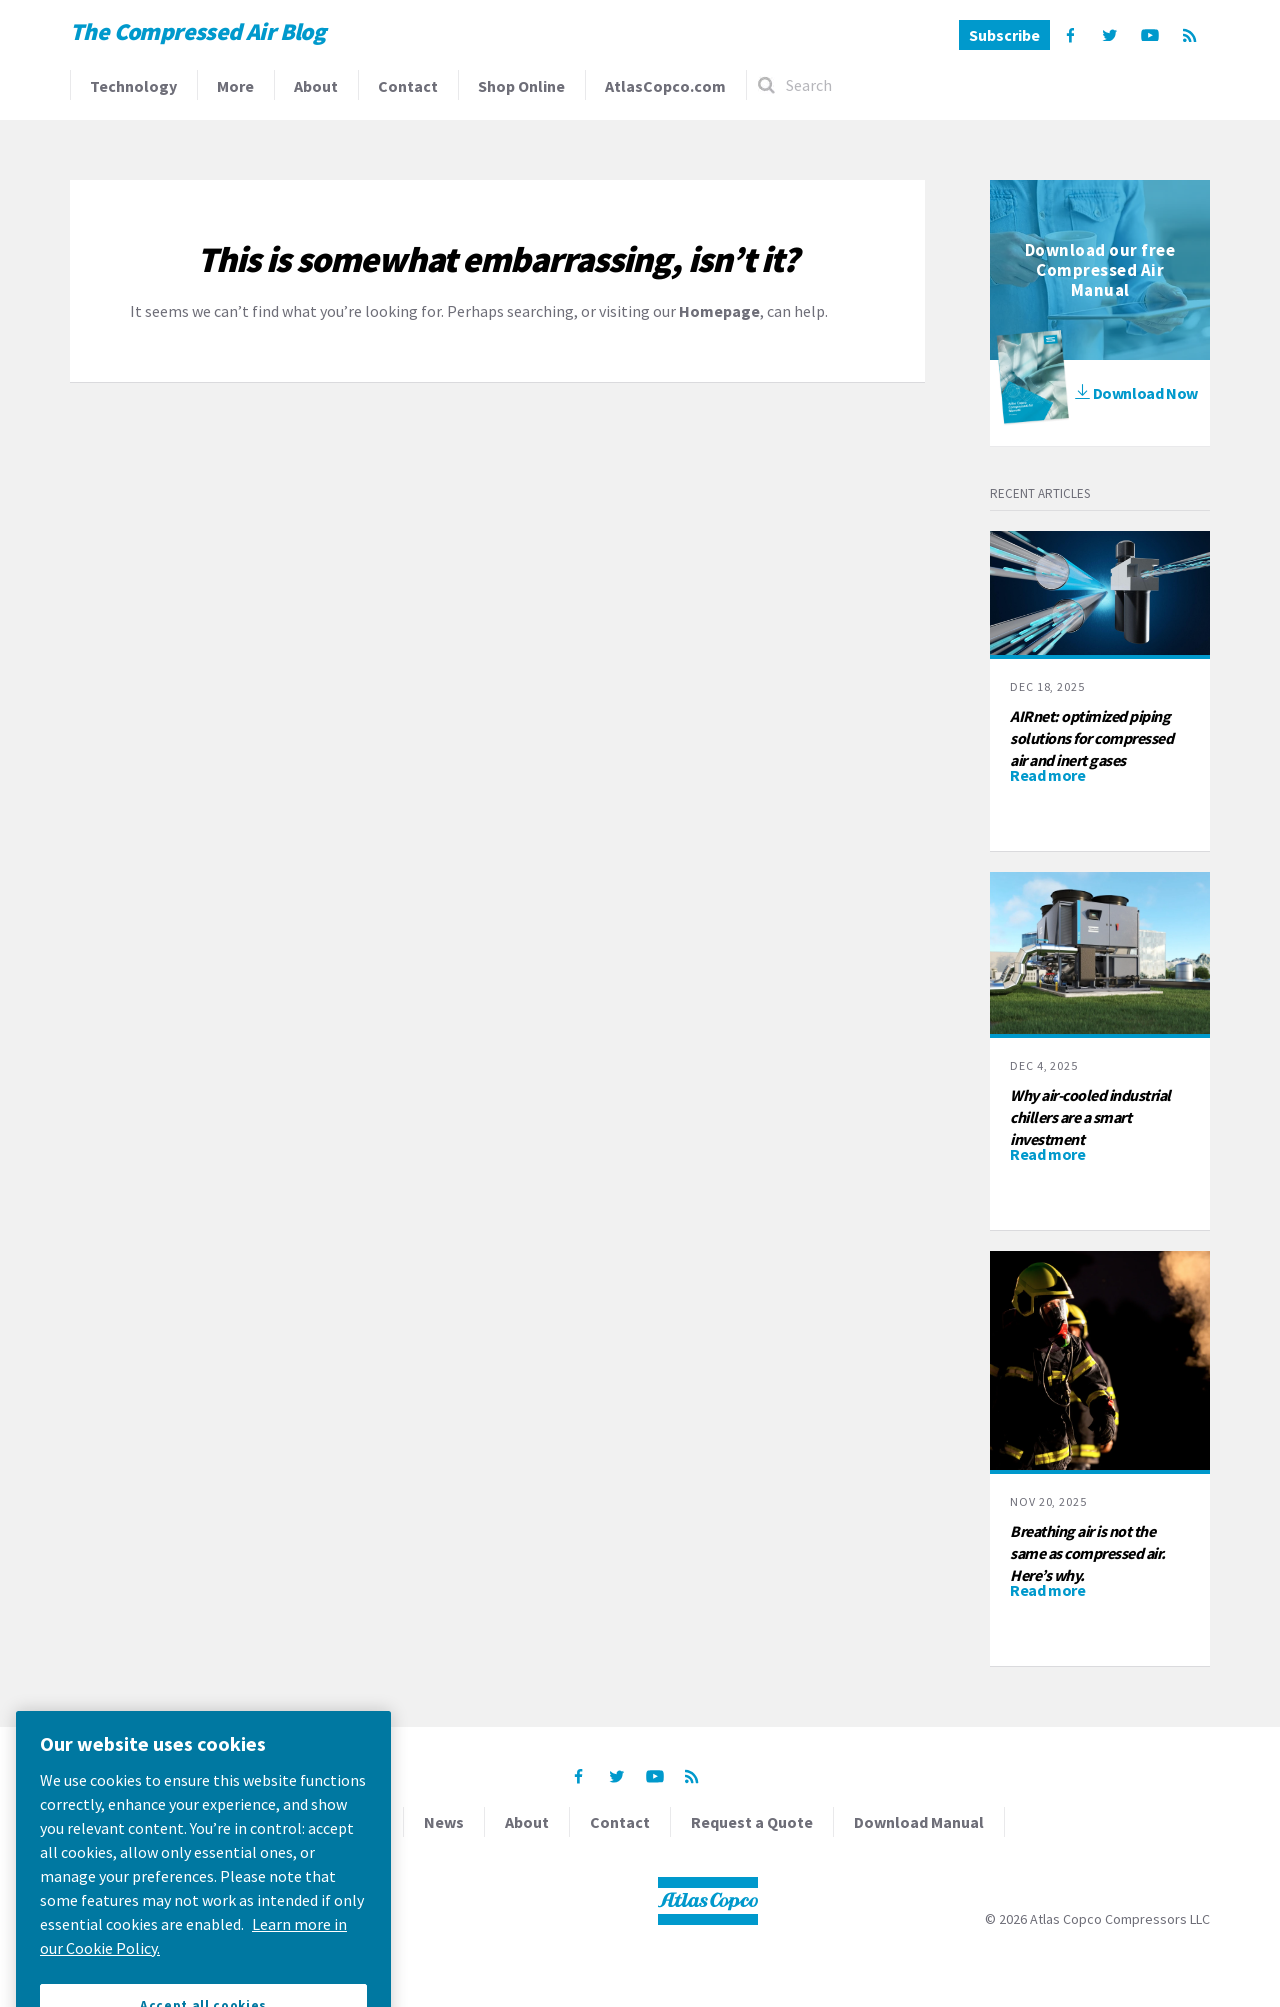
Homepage (719, 311)
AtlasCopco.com (665, 86)
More (235, 86)
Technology (133, 86)
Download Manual (919, 1822)
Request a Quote (752, 1822)
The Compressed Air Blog (197, 32)
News (444, 1822)
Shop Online (521, 86)
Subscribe (1004, 35)
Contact (408, 86)
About (316, 86)
